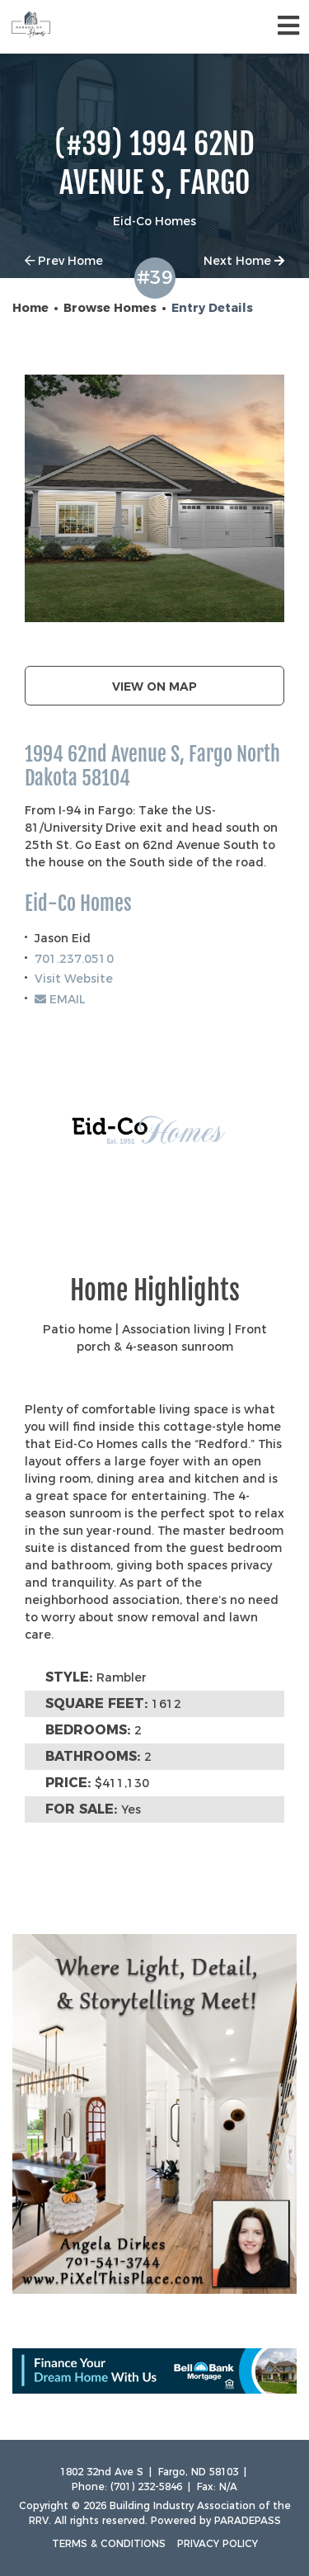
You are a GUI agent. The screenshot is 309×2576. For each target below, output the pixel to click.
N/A (228, 2486)
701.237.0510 (74, 958)
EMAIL (60, 999)
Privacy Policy (217, 2543)
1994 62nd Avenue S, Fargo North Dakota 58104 (152, 766)
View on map (154, 686)
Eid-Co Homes (78, 904)
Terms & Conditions (109, 2543)
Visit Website (74, 978)
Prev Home (64, 260)
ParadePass (247, 2520)
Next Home (244, 260)
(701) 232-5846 (146, 2486)
